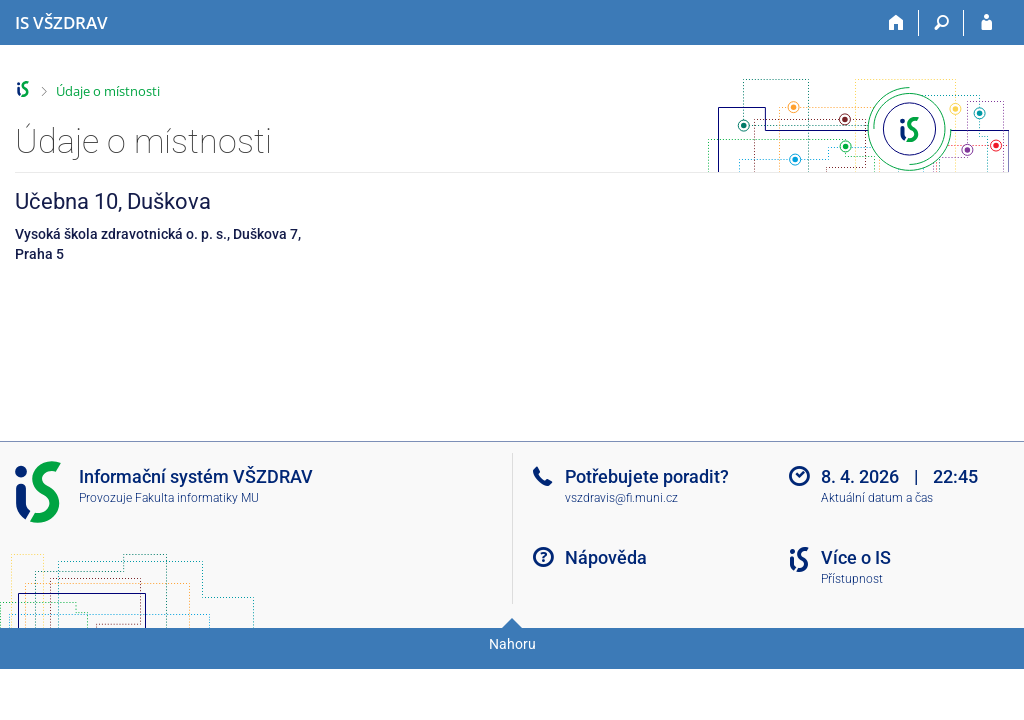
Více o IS (856, 557)
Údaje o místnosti (108, 91)
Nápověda (606, 557)
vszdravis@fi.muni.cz (621, 498)
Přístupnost (852, 579)
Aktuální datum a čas (877, 498)
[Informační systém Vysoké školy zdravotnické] (61, 23)
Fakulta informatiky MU (197, 498)
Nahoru (512, 644)
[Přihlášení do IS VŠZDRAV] (986, 23)
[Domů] (896, 23)
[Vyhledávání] (941, 23)
